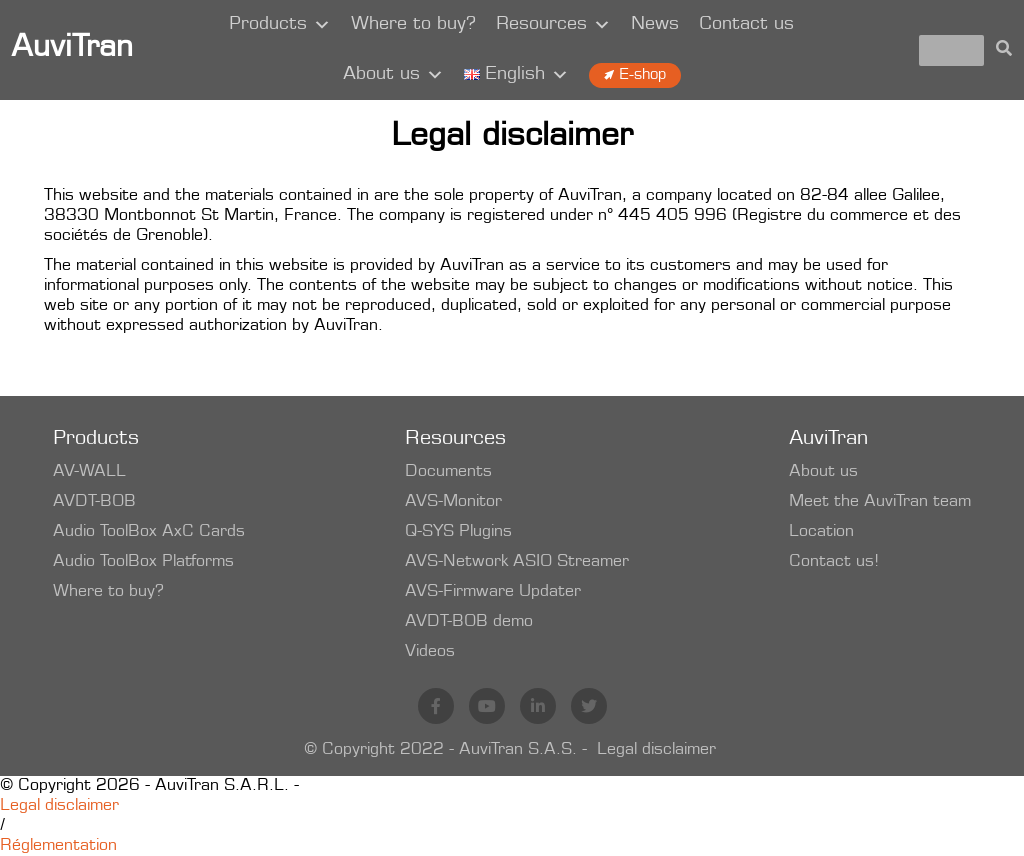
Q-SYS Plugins (458, 532)
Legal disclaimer (656, 750)
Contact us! (834, 562)
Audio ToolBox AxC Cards (149, 532)
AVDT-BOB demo (469, 622)
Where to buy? (413, 25)
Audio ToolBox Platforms (143, 562)
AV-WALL (89, 472)
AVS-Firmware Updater (493, 592)
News (655, 25)
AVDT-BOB (94, 502)
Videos (430, 652)
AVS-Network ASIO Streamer (517, 562)
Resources (553, 25)
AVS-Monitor (453, 502)
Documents (448, 472)
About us (393, 75)
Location (821, 532)
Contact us (746, 25)
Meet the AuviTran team (880, 502)
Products (280, 25)
